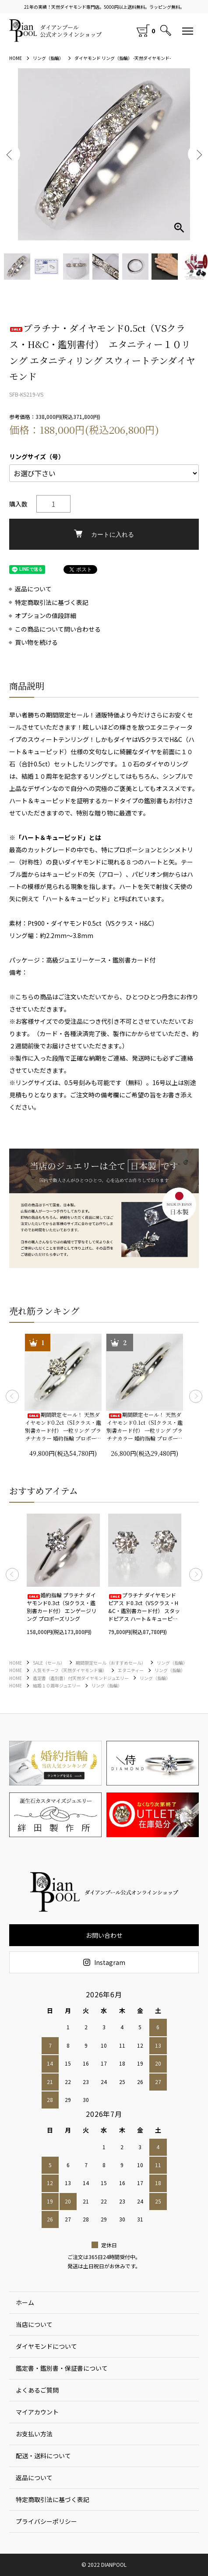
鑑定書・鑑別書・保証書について (62, 2368)
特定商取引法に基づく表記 (51, 602)
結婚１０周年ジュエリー (57, 1685)
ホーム (25, 2302)
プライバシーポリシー (46, 2521)
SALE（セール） (49, 1662)
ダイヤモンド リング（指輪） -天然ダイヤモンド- (122, 58)
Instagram (104, 1962)
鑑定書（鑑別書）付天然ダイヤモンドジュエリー (81, 1678)
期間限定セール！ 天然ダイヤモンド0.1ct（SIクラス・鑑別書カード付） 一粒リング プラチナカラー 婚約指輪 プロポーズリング (144, 1426)
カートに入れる (104, 534)
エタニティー (131, 1670)
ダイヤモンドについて (46, 2346)
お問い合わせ (104, 1935)
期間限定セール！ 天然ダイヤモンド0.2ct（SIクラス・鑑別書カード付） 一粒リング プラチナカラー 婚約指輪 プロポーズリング (63, 1426)
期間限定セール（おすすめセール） (111, 1662)
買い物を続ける (36, 642)
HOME (15, 58)
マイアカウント (37, 2411)
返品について (33, 589)
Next (198, 154)
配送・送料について (43, 2455)
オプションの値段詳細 (45, 615)
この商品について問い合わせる (58, 629)
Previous (10, 154)
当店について (34, 2324)
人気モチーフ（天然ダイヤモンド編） (70, 1670)
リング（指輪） (48, 58)
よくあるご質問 (37, 2390)
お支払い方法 (34, 2433)
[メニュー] (188, 31)
